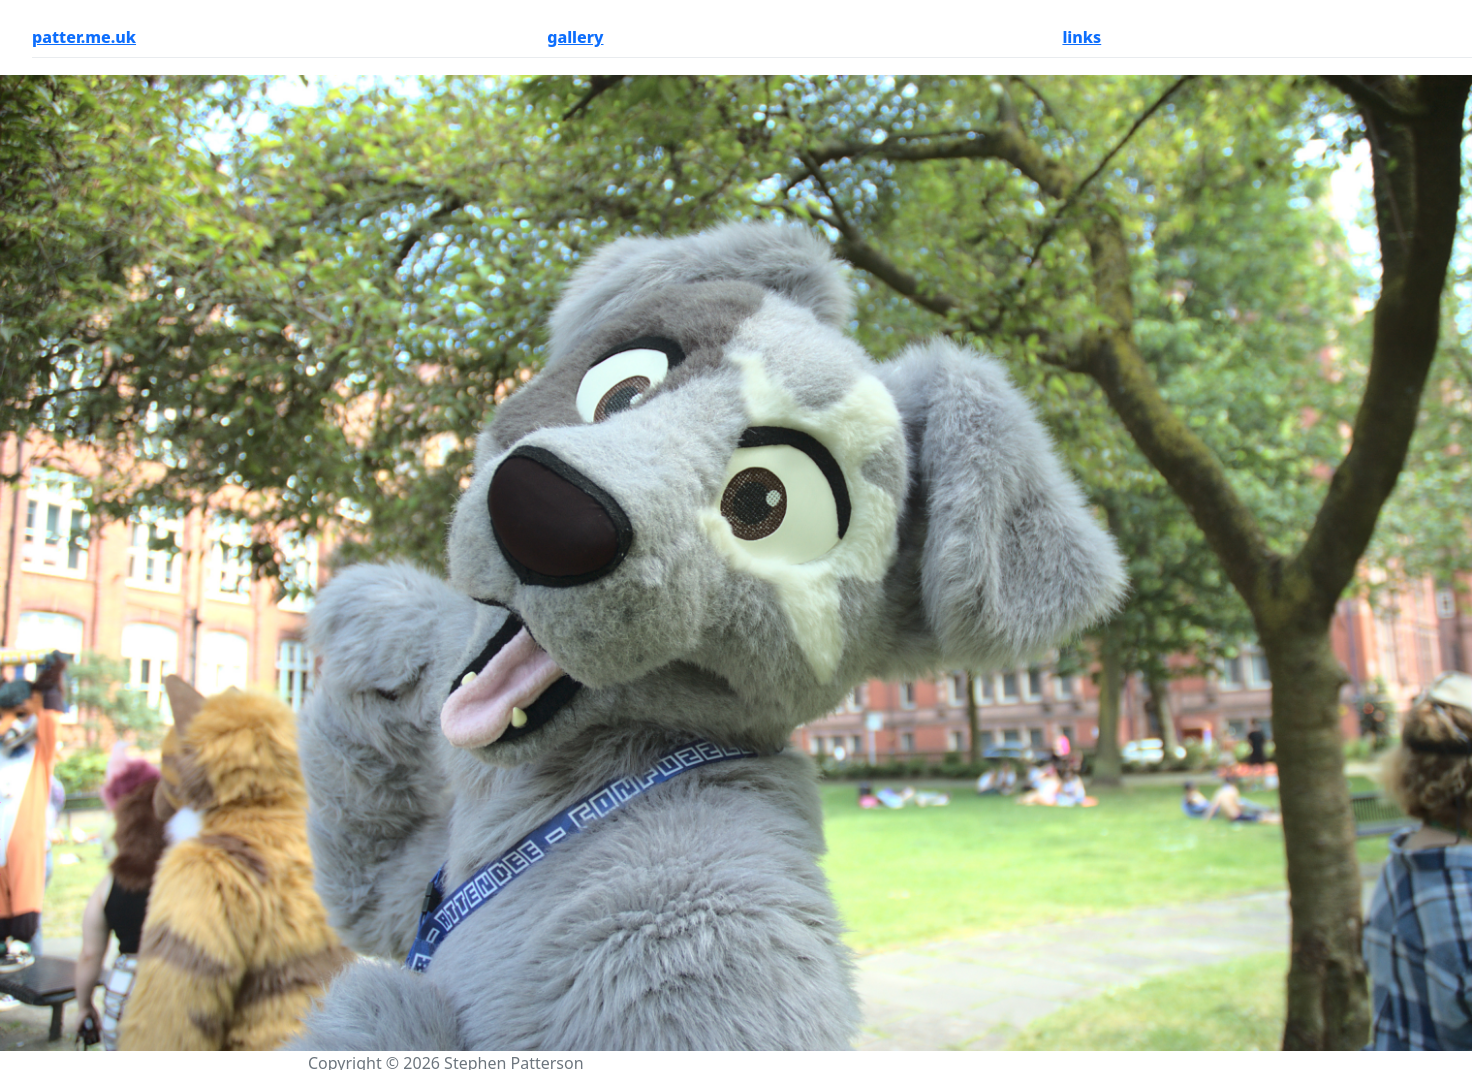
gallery (575, 37)
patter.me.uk (84, 37)
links (1081, 37)
